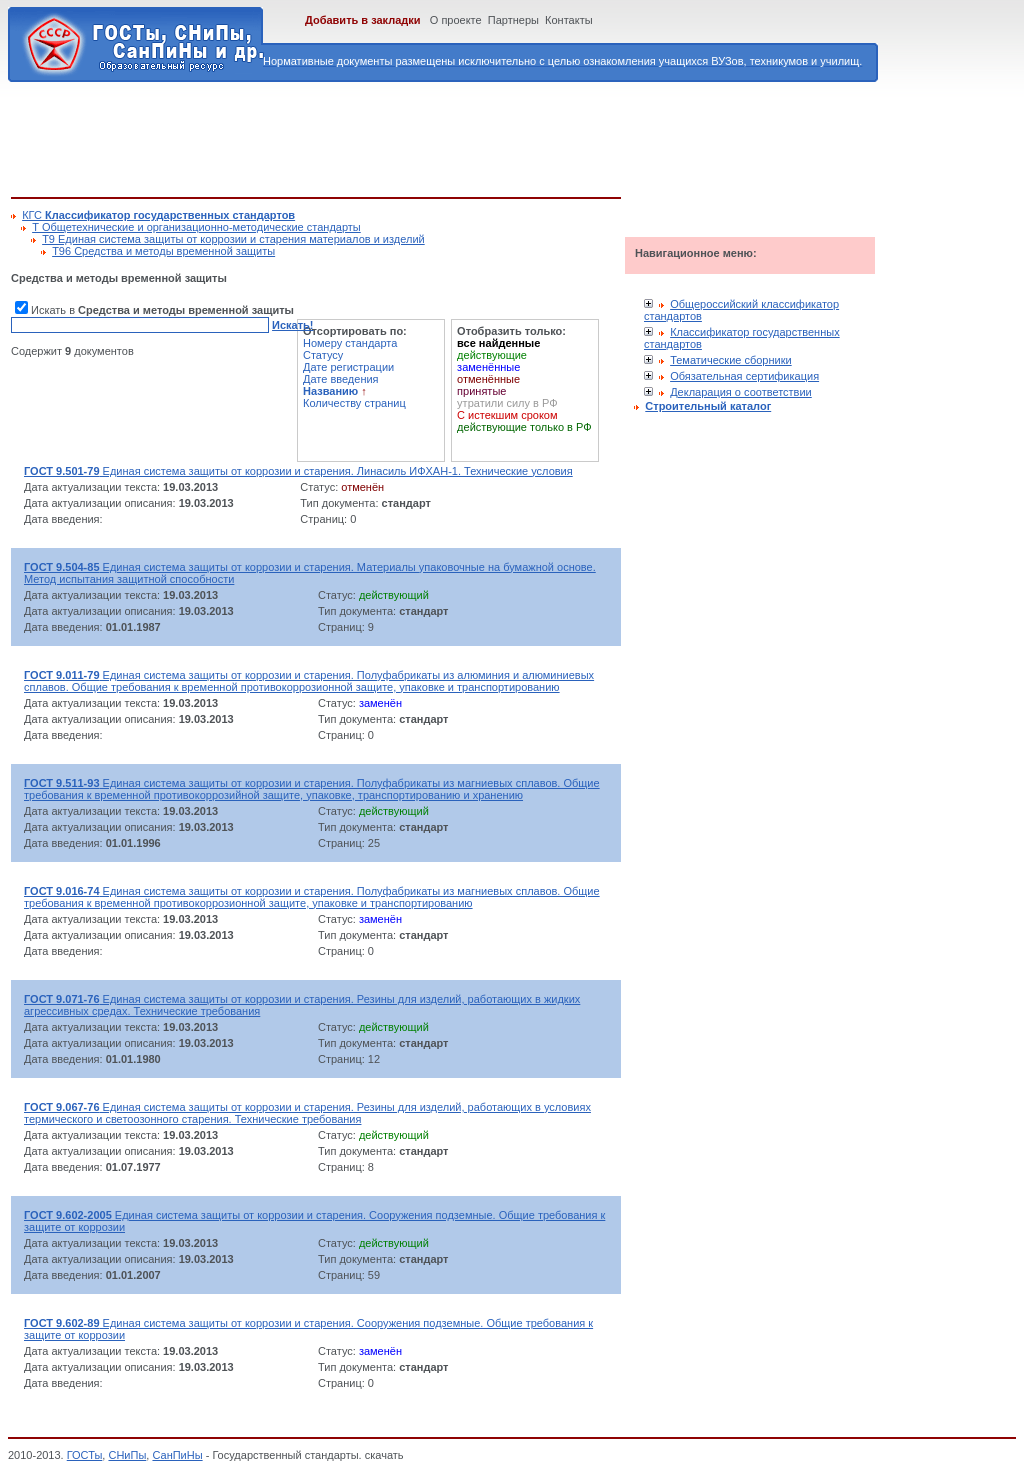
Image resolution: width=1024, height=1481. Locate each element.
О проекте (456, 20)
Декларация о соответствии (741, 392)
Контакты (569, 20)
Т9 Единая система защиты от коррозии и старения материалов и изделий (233, 239)
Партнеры (513, 20)
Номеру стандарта (350, 343)
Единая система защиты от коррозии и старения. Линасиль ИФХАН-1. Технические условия (298, 471)
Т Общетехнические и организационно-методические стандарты (196, 227)
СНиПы (127, 1455)
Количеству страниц (354, 403)
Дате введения (341, 379)
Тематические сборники (731, 360)
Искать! (292, 325)
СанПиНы (177, 1455)
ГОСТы (85, 1455)
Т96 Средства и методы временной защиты (163, 251)
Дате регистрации (348, 367)
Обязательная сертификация (744, 376)
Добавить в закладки (363, 20)
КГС (158, 215)
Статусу (323, 355)
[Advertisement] (375, 136)
